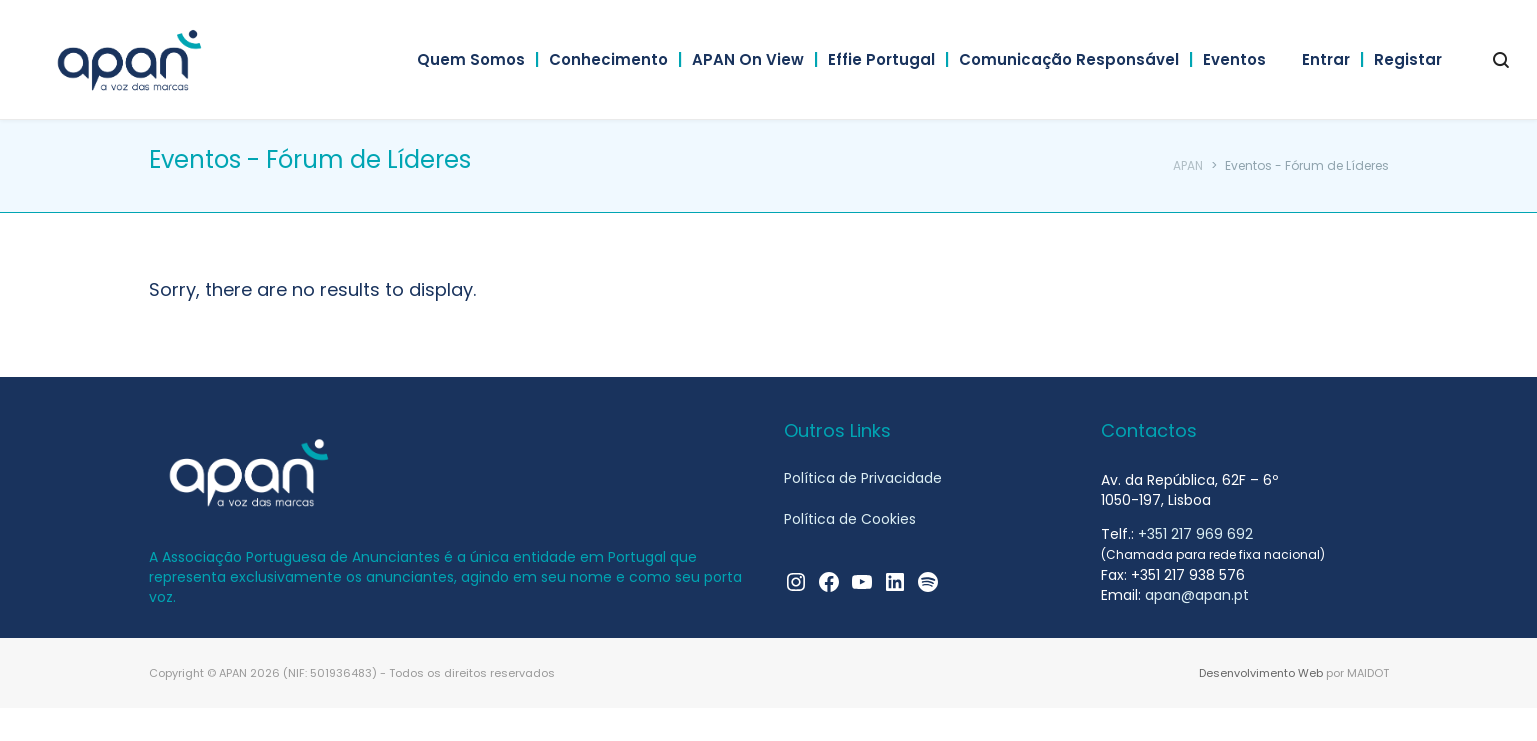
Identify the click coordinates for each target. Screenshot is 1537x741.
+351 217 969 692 (1195, 534)
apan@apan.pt (1197, 595)
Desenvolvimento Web (1261, 673)
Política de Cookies (850, 521)
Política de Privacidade (863, 479)
